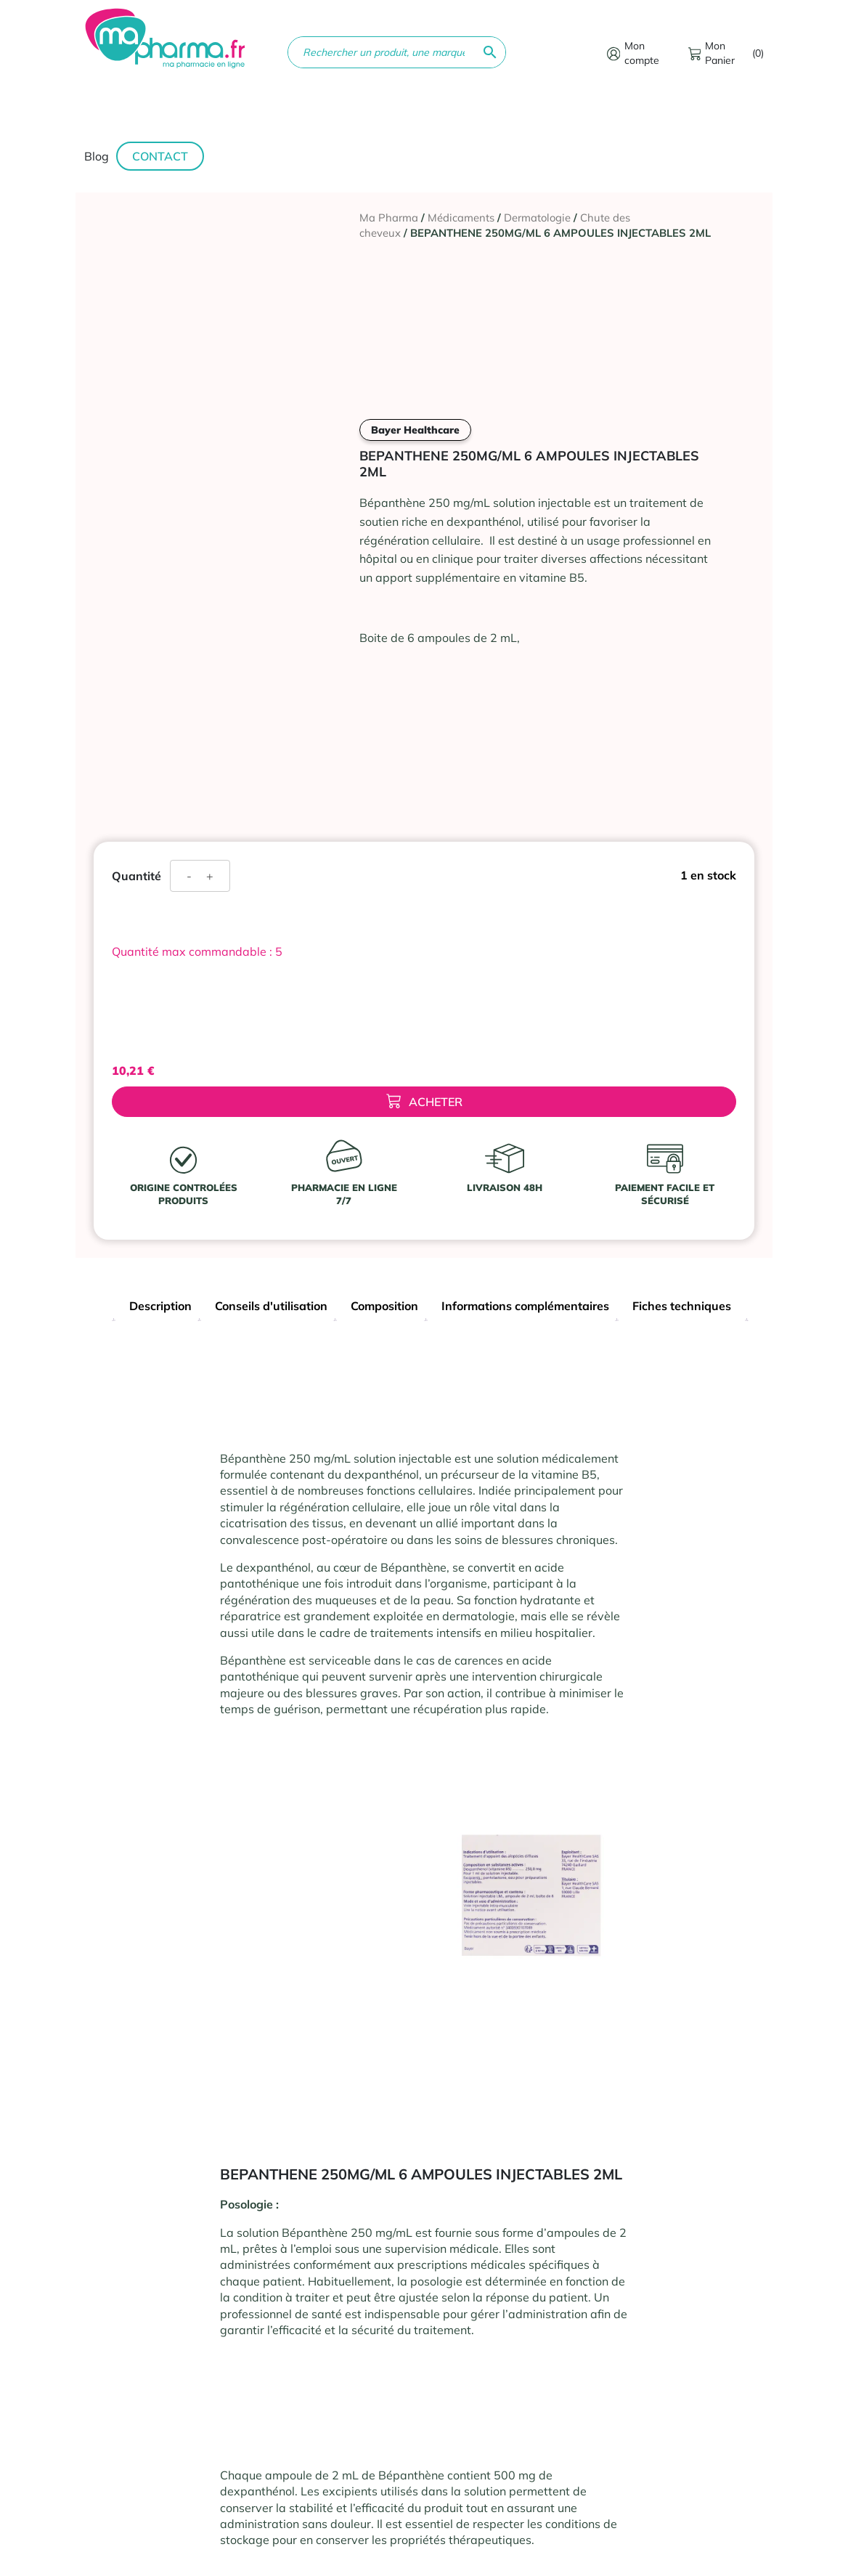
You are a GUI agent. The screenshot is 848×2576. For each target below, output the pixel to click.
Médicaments (461, 217)
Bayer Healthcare (415, 429)
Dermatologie (537, 217)
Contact (160, 156)
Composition (384, 1306)
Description (160, 1306)
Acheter (424, 1101)
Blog (96, 156)
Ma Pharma (388, 217)
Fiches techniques (681, 1306)
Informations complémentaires (525, 1306)
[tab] (160, 1307)
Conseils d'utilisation (271, 1306)
